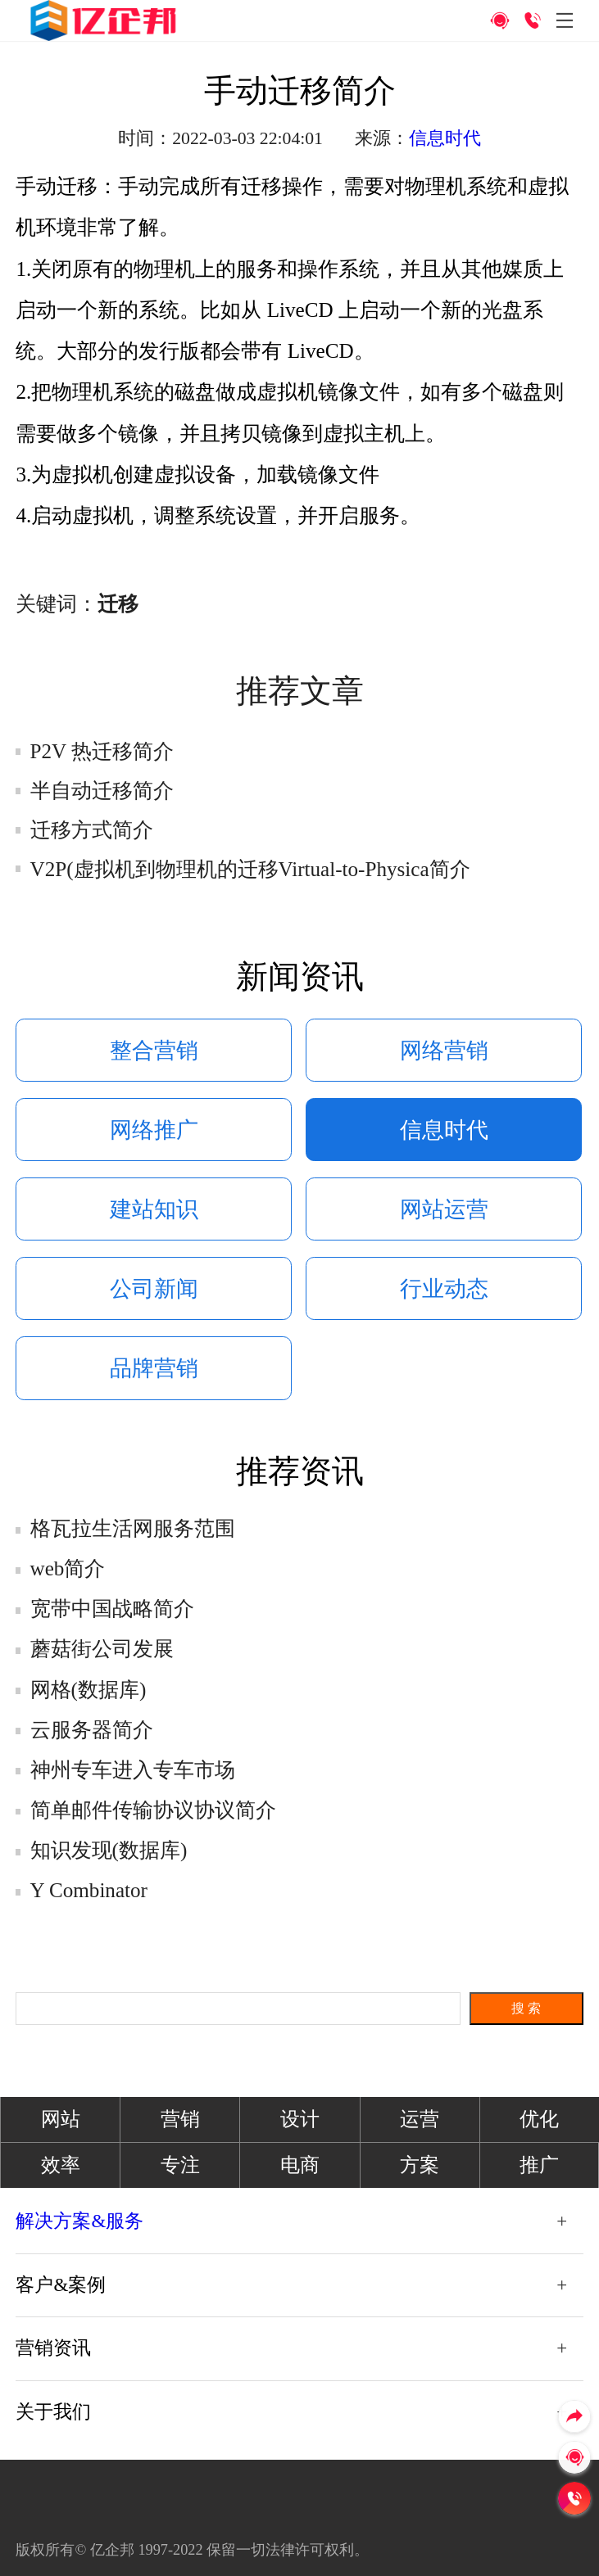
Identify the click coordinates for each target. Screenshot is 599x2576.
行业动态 (444, 1289)
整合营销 (154, 1050)
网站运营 (444, 1209)
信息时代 (445, 138)
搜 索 (526, 2008)
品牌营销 (154, 1368)
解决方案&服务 (79, 2221)
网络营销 (444, 1050)
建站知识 (154, 1209)
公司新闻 (154, 1289)
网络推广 (154, 1130)
